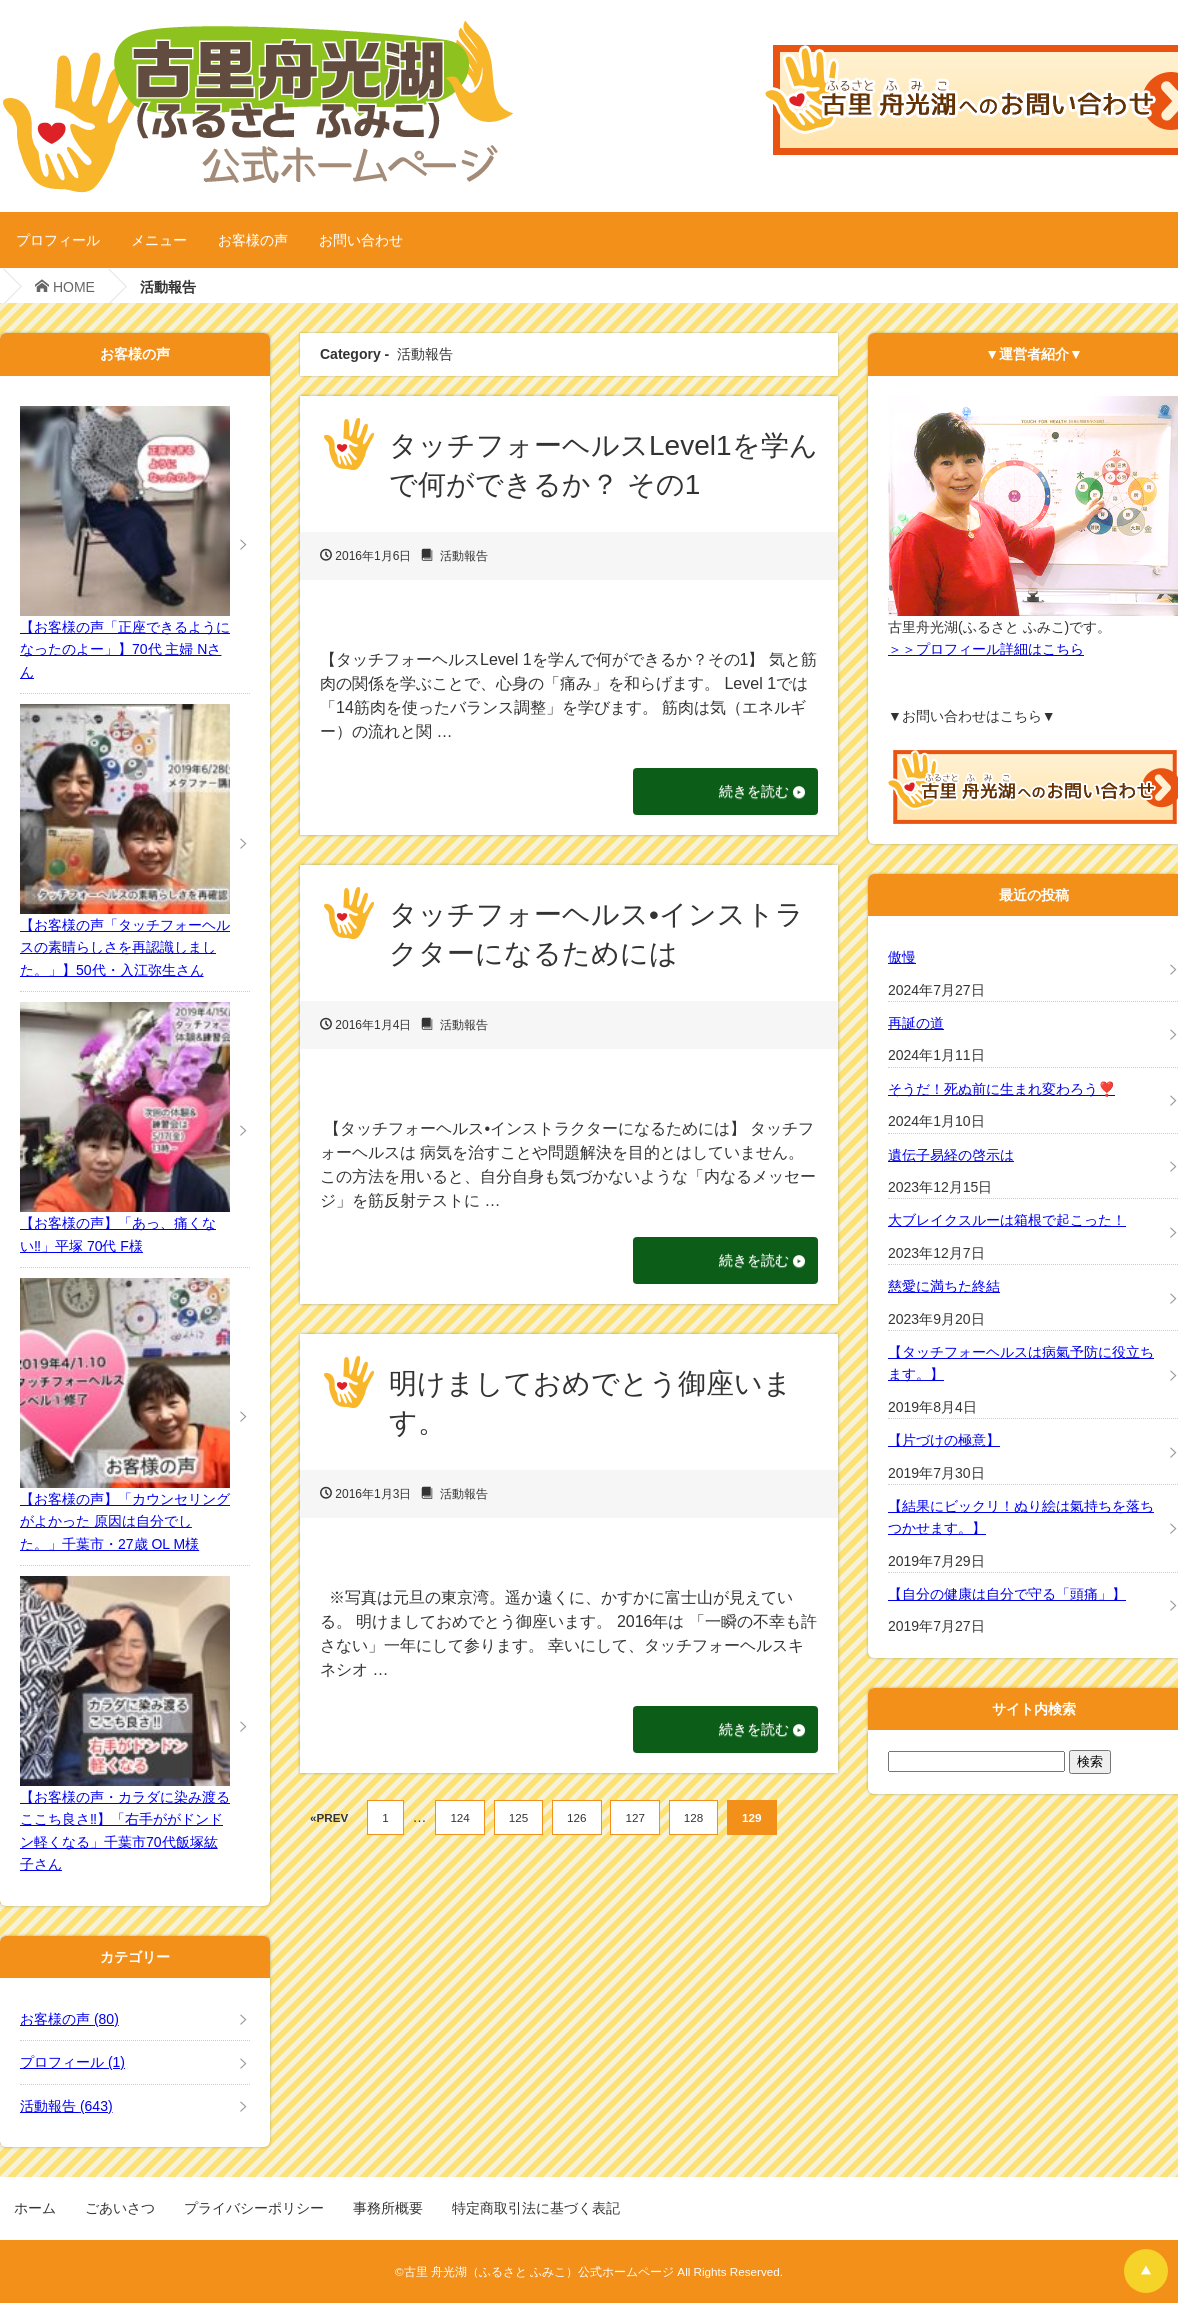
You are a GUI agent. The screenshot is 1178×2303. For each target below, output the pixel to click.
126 (576, 1821)
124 (459, 1821)
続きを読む (748, 792)
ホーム (35, 2208)
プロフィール (58, 239)
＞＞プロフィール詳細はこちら (986, 649)
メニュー (159, 239)
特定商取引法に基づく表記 (536, 2208)
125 (518, 1821)
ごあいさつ (120, 2208)
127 (634, 1821)
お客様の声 (253, 239)
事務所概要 (388, 2208)
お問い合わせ (361, 239)
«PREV (329, 1821)
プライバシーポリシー (254, 2208)
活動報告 (464, 556)
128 (693, 1821)
